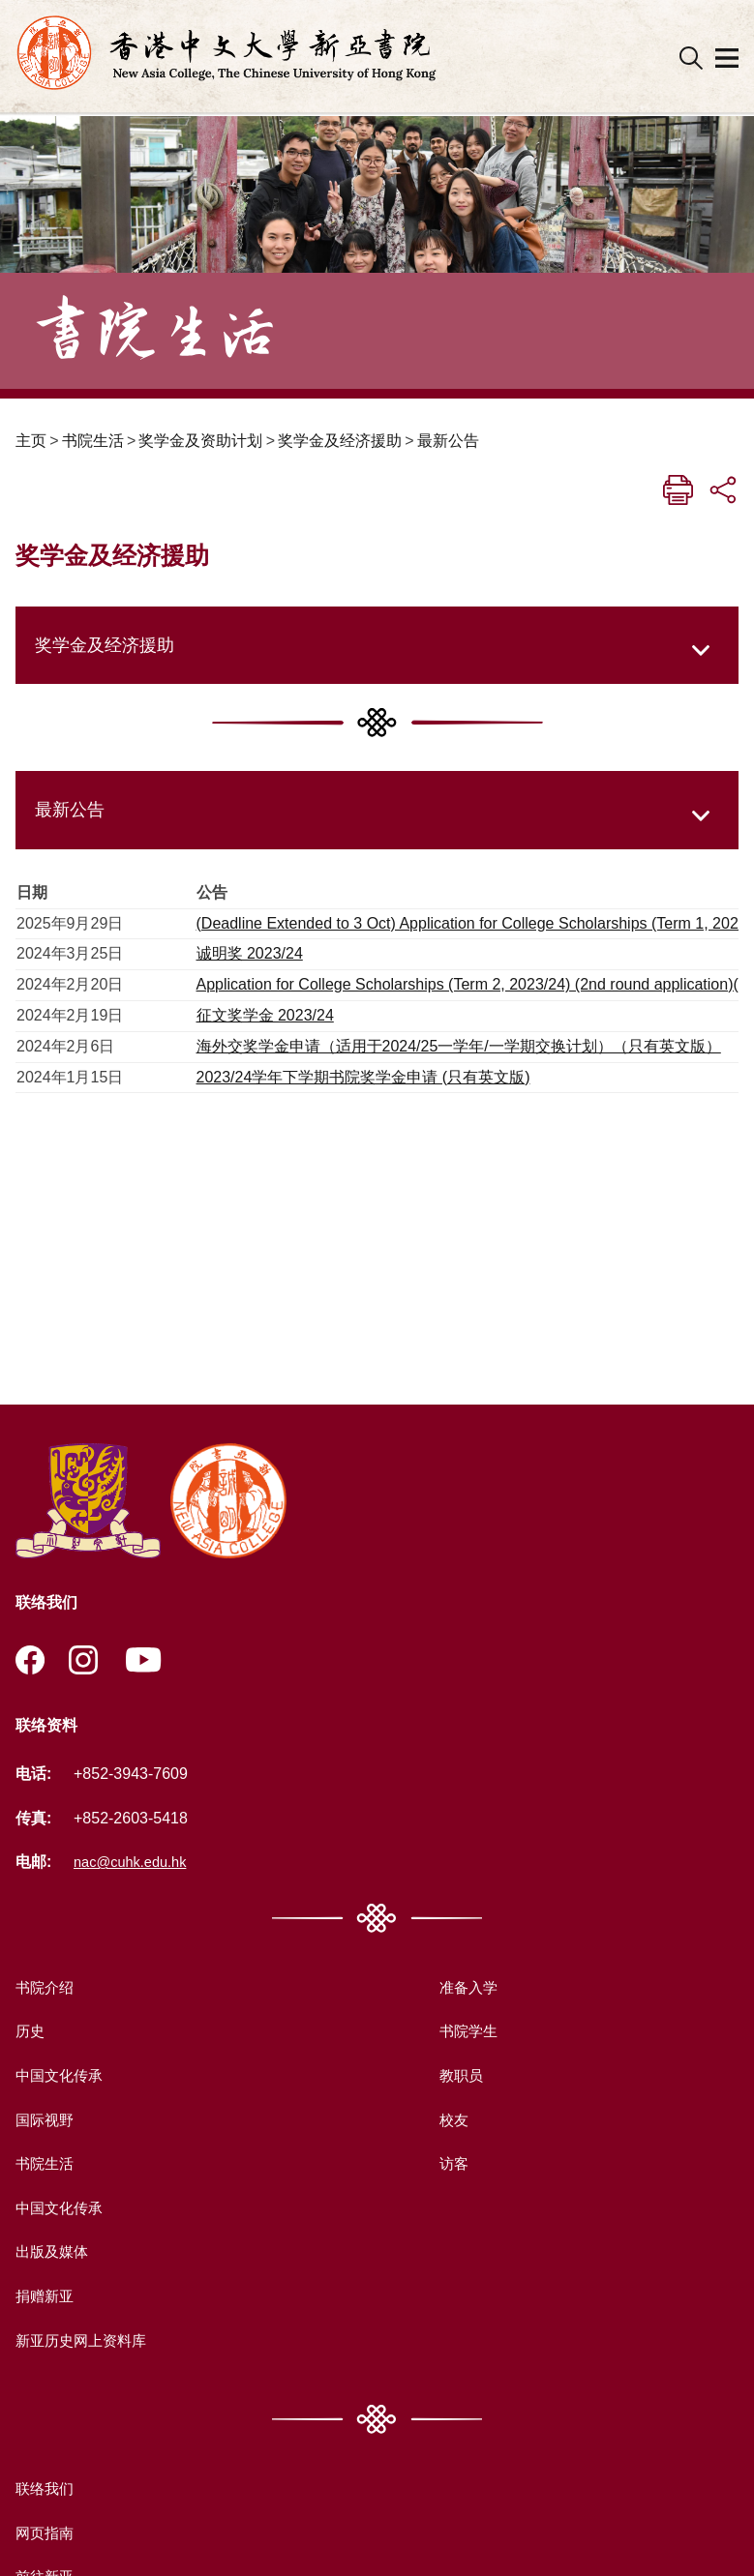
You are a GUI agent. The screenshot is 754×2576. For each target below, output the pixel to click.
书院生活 (93, 440)
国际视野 (46, 2120)
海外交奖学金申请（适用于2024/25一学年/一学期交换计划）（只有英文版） (458, 1046)
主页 (30, 440)
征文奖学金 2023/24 (265, 1015)
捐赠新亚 (46, 2297)
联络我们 (46, 2489)
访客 (451, 2164)
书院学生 (467, 2032)
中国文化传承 (61, 2076)
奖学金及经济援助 (340, 440)
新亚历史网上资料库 (85, 2340)
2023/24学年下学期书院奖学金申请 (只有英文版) (363, 1077)
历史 (30, 2032)
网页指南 (46, 2534)
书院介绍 (46, 1988)
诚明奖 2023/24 (249, 953)
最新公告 (448, 440)
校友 (451, 2120)
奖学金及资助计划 (200, 440)
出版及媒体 (54, 2252)
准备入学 (467, 1988)
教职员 (459, 2076)
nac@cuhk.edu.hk (135, 1862)
